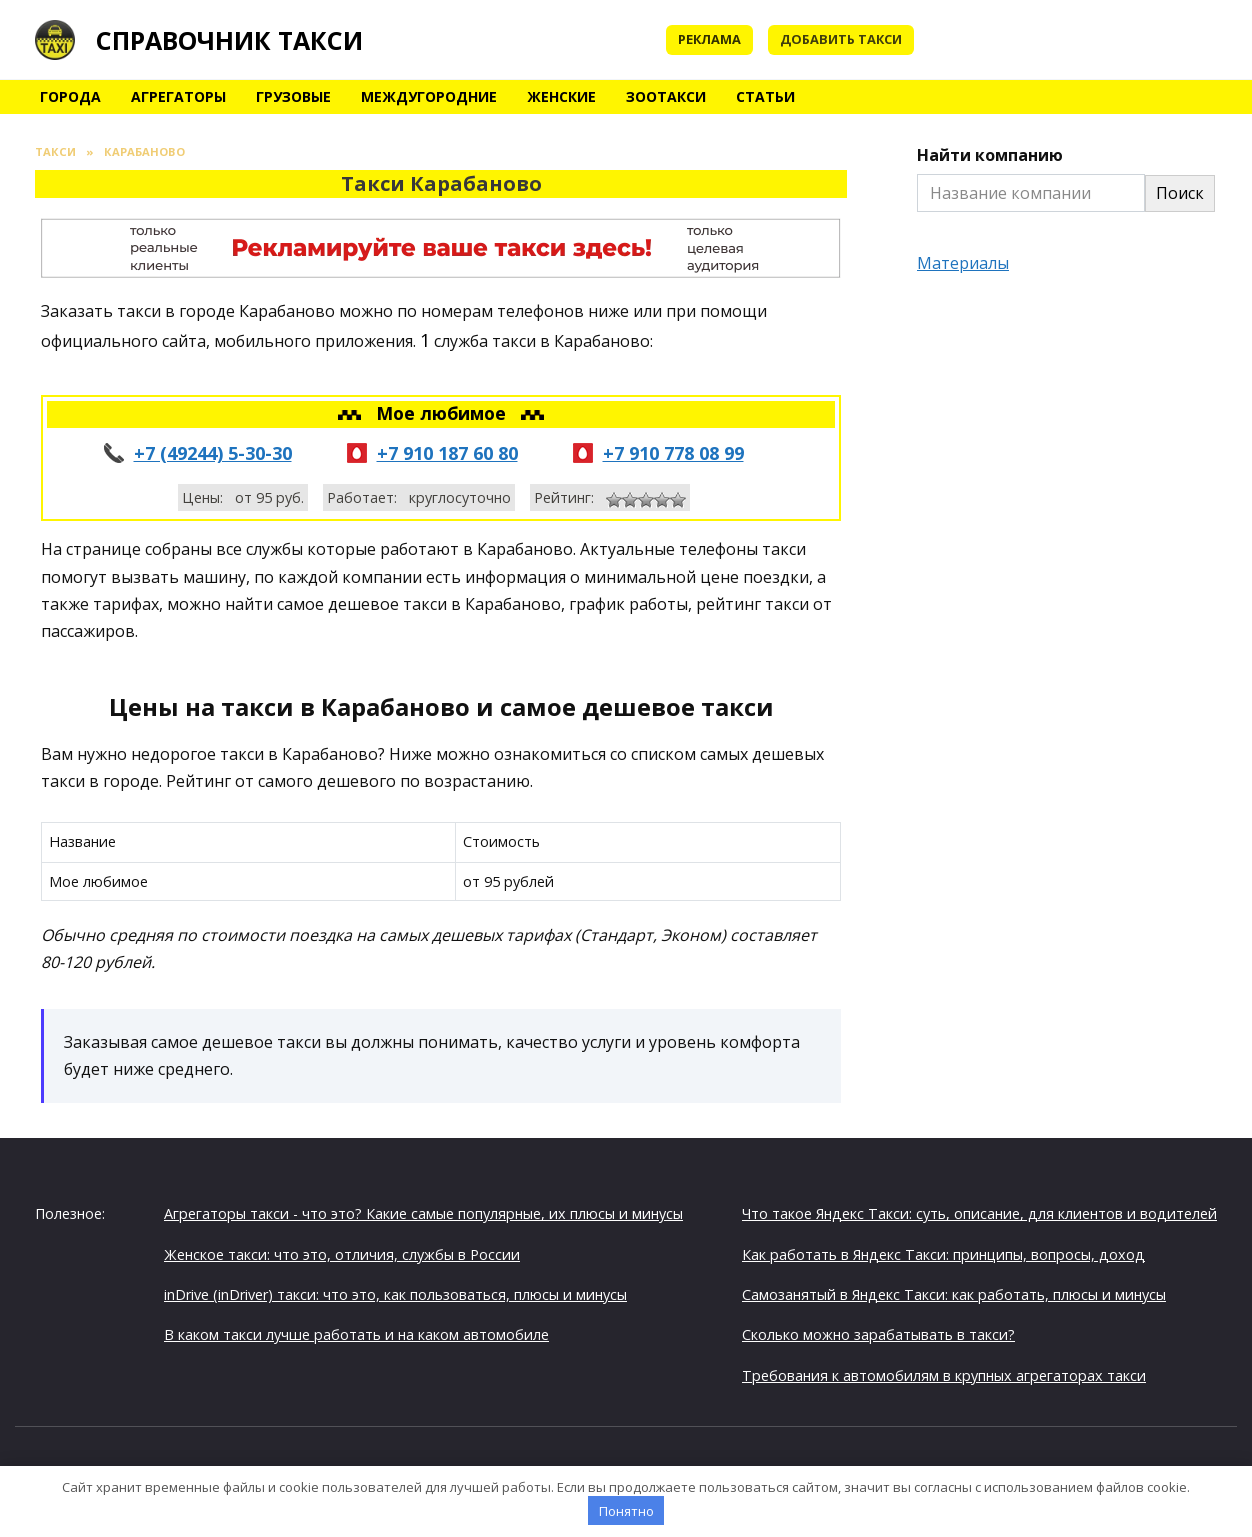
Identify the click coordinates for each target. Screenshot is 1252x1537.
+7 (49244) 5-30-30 (213, 453)
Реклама (709, 39)
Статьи (765, 96)
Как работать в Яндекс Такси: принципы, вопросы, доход (943, 1254)
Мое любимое (443, 413)
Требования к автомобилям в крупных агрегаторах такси (944, 1375)
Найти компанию (990, 155)
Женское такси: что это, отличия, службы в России (342, 1254)
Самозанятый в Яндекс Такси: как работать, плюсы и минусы (954, 1294)
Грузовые (293, 96)
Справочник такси (229, 40)
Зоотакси (666, 96)
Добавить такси (841, 39)
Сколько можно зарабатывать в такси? (878, 1334)
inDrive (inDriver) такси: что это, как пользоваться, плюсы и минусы (395, 1294)
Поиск (1180, 193)
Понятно (626, 1511)
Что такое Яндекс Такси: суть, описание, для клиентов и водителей (979, 1213)
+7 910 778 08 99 (673, 453)
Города (70, 96)
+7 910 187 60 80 (447, 453)
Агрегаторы (178, 96)
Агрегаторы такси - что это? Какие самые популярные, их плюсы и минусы (423, 1213)
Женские (561, 96)
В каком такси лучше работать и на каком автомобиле (356, 1334)
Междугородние (429, 96)
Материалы (963, 263)
